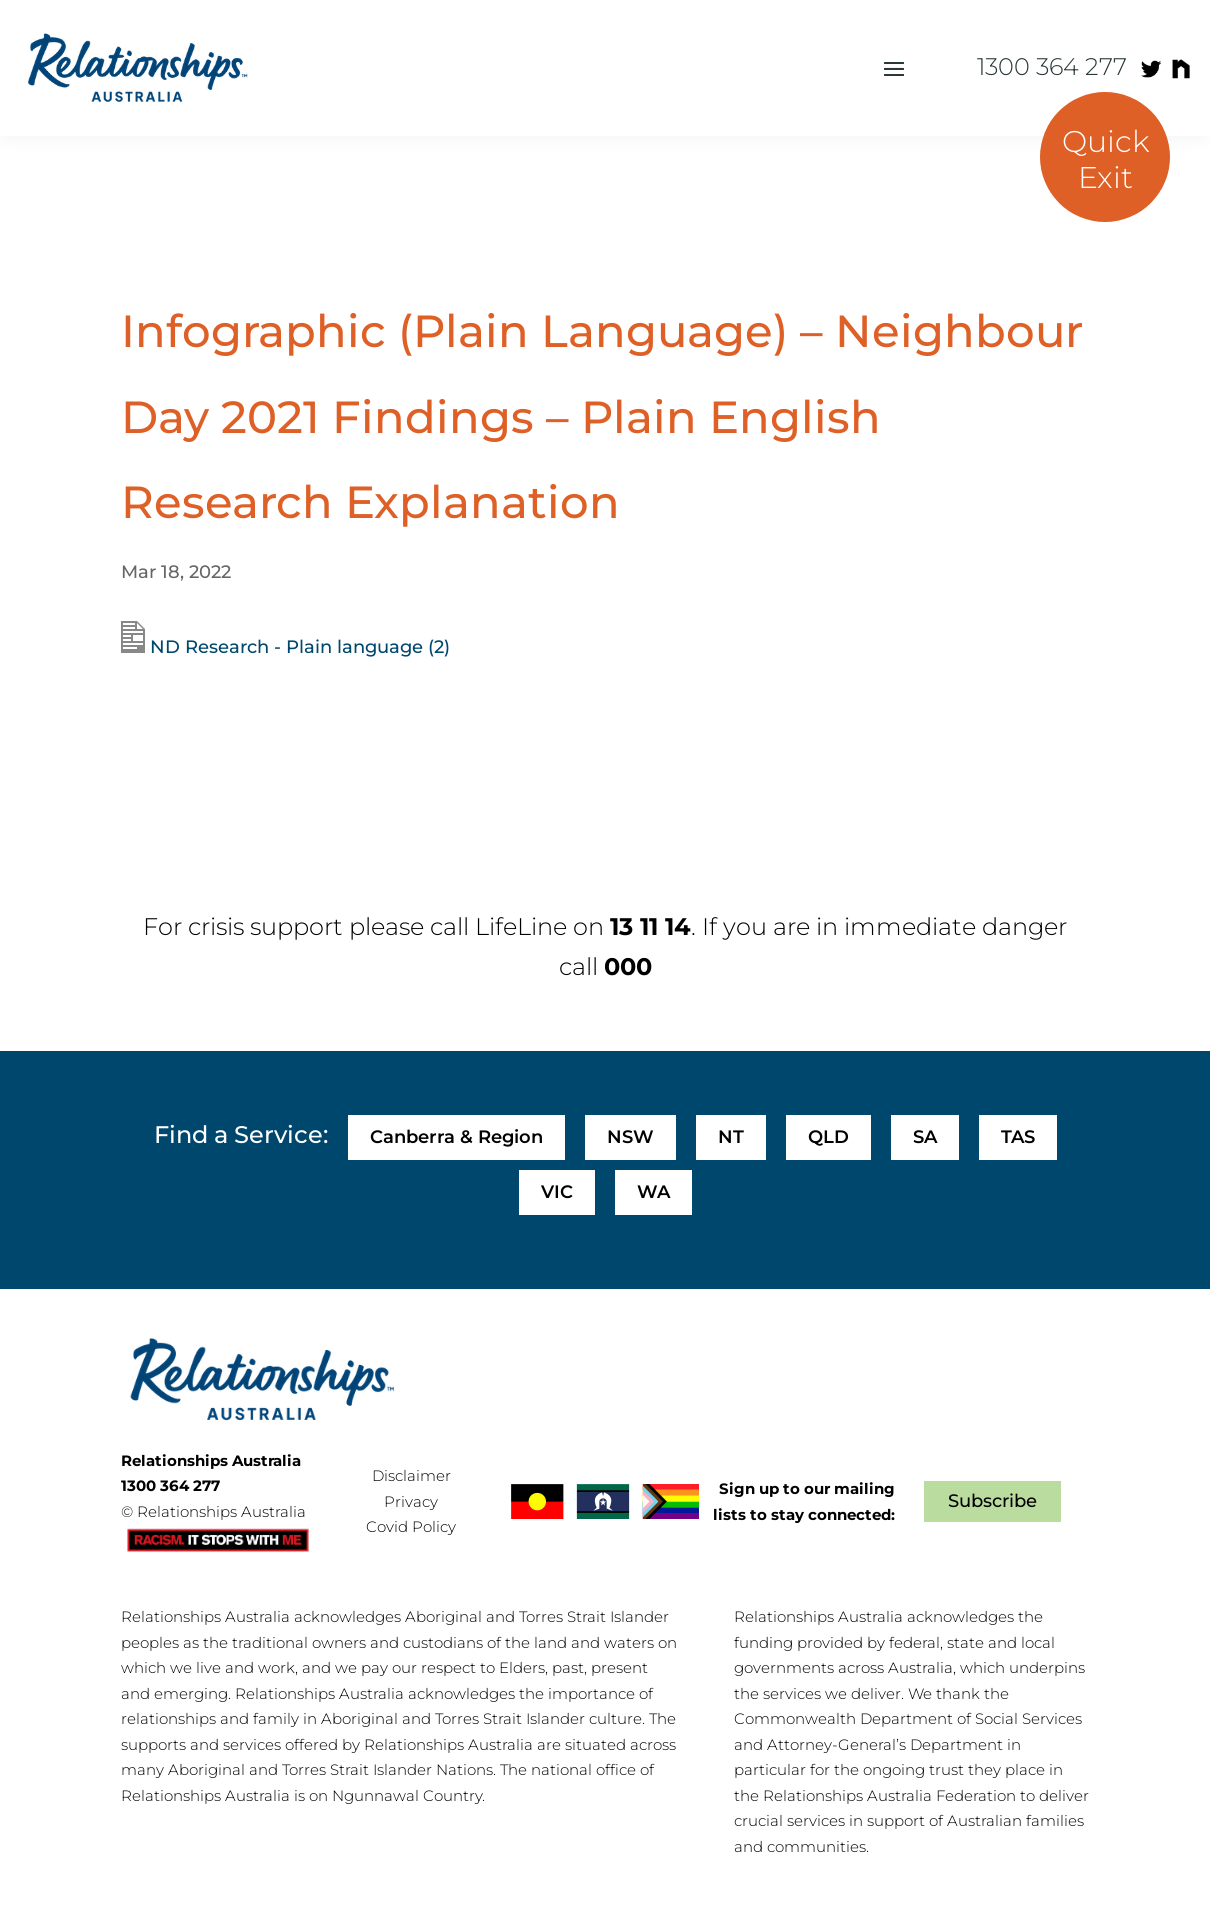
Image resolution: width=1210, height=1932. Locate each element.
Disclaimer (411, 1475)
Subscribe (992, 1501)
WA (653, 1192)
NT (731, 1137)
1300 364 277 (1052, 66)
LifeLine (521, 926)
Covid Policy (411, 1526)
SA (925, 1137)
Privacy (411, 1501)
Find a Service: (241, 1134)
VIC (557, 1192)
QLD (828, 1137)
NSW (630, 1137)
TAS (1018, 1137)
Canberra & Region (456, 1137)
